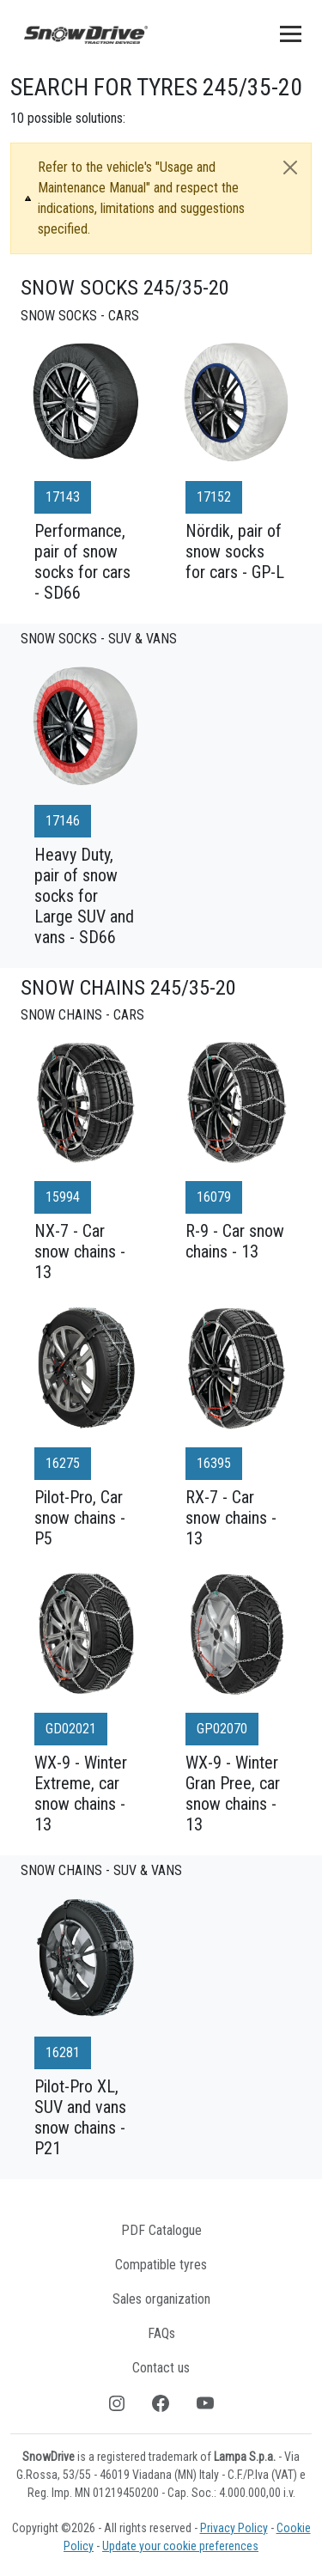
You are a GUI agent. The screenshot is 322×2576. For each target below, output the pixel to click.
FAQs (161, 2333)
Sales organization (161, 2299)
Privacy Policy (234, 2528)
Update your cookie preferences (180, 2546)
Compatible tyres (161, 2264)
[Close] (290, 167)
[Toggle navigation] (291, 33)
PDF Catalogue (161, 2230)
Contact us (161, 2368)
